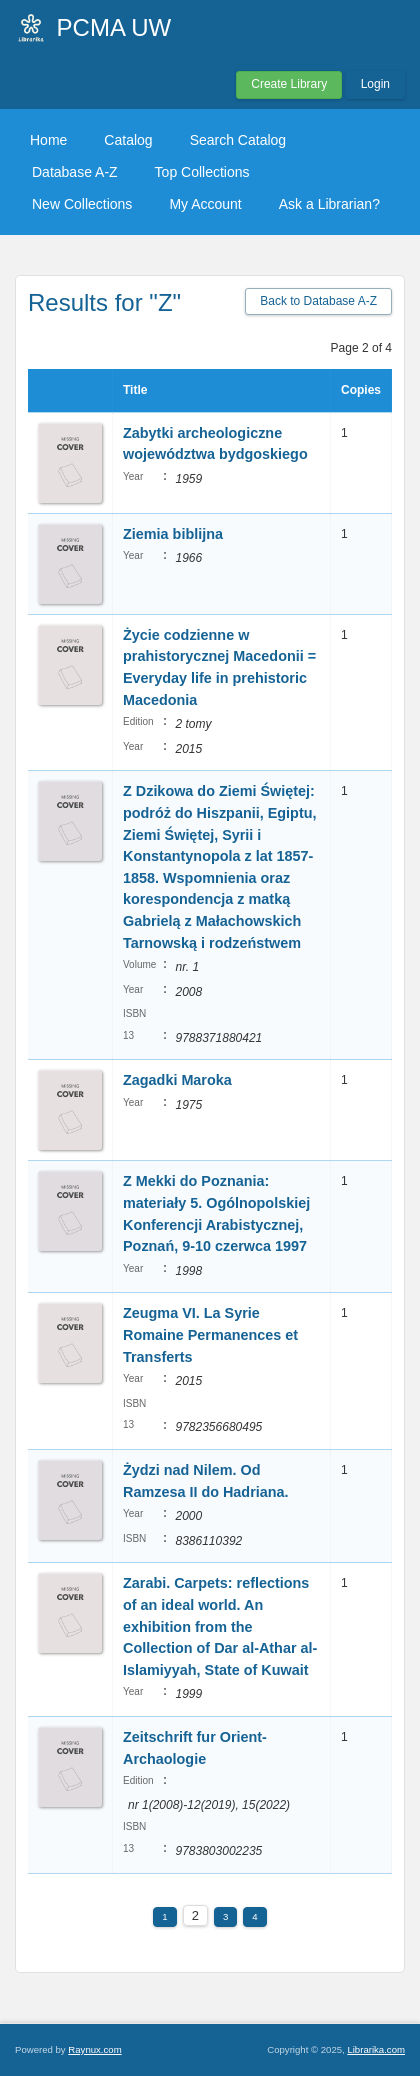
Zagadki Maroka (177, 1080)
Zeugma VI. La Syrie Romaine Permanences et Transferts (210, 1334)
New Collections (82, 204)
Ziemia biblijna (173, 534)
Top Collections (202, 172)
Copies (361, 390)
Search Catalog (238, 140)
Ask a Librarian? (329, 204)
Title (135, 390)
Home (48, 140)
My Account (205, 204)
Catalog (128, 140)
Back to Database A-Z (318, 301)
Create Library (289, 84)
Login (375, 84)
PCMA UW (114, 27)
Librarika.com (376, 2049)
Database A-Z (75, 172)
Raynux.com (94, 2049)
